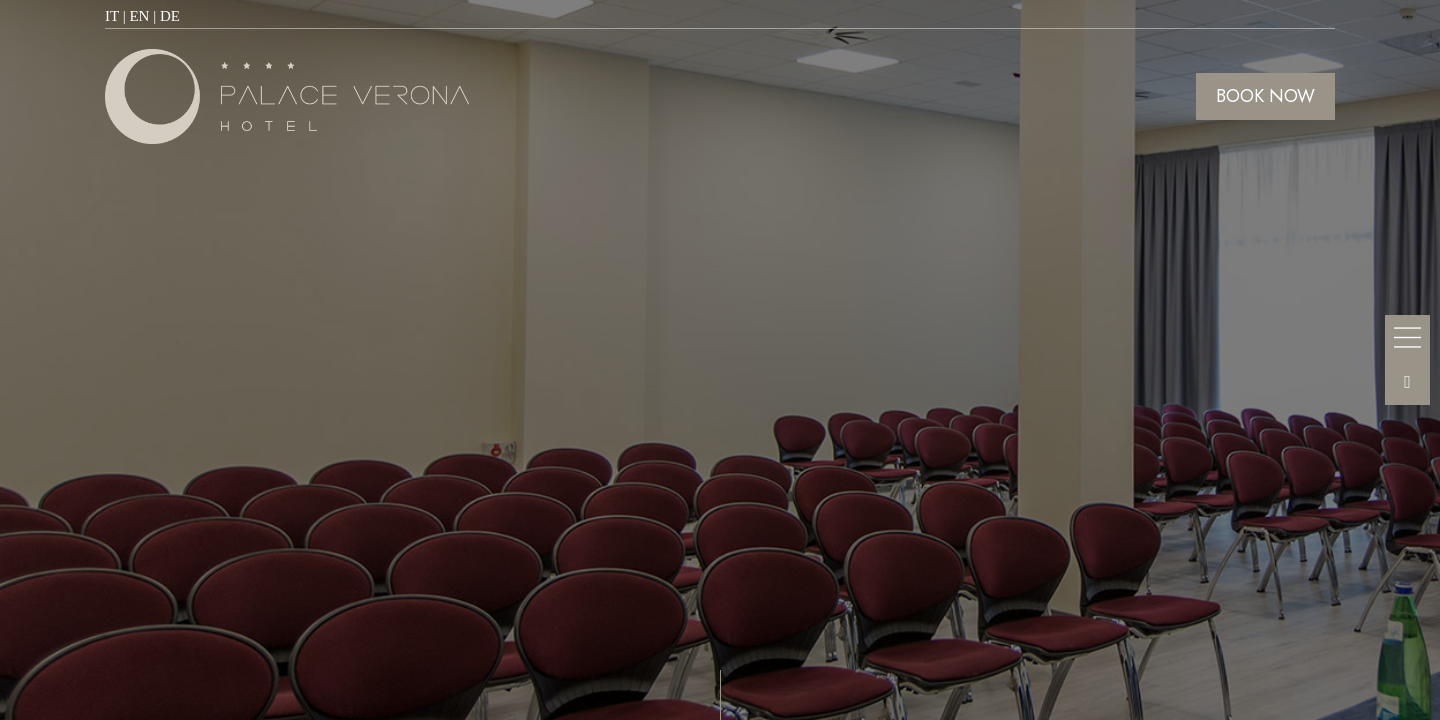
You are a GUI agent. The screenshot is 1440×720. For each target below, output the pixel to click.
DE (170, 16)
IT (112, 16)
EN (139, 16)
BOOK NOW (1265, 96)
